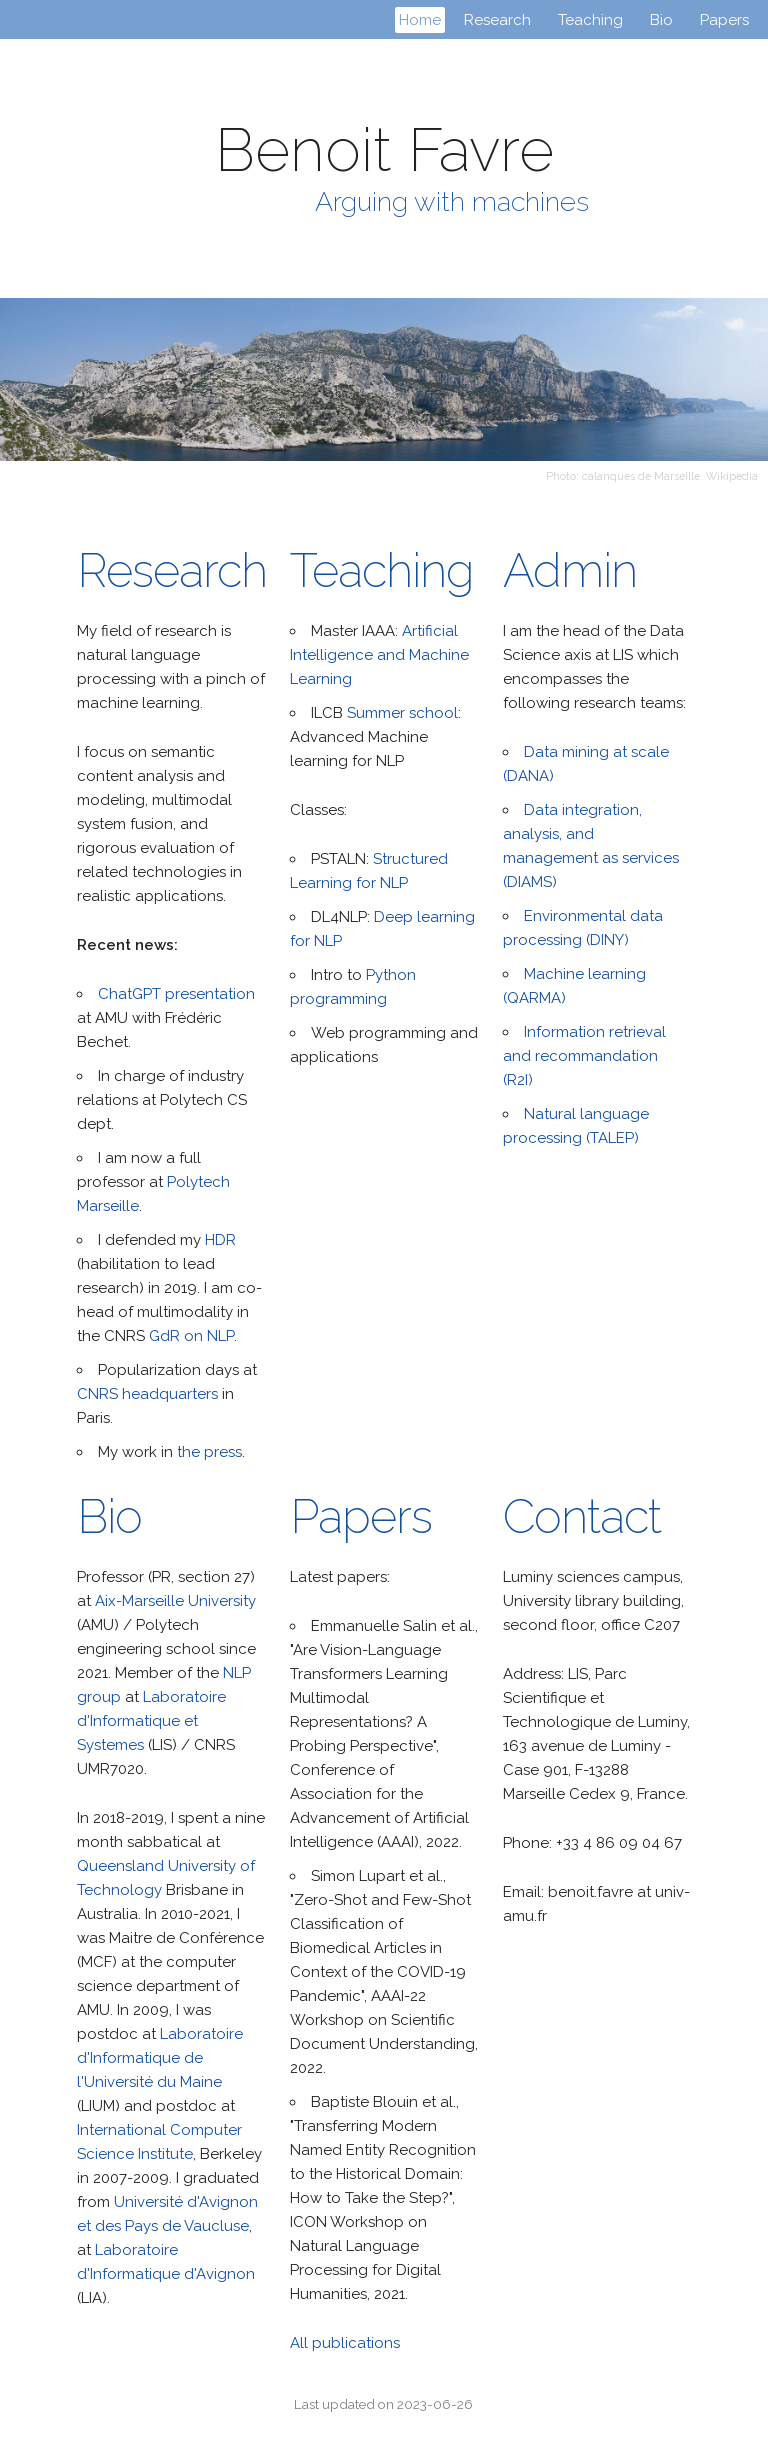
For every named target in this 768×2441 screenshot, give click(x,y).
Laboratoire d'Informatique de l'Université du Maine (160, 2058)
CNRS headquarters (147, 1394)
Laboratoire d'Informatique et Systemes (151, 1721)
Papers (724, 20)
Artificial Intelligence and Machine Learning (379, 655)
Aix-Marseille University (175, 1601)
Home (420, 20)
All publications (345, 2343)
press (223, 1452)
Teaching (592, 20)
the (188, 1452)
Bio (663, 20)
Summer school (402, 713)
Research (499, 20)
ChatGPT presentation (176, 994)
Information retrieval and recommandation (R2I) (584, 1056)
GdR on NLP (191, 1336)
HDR (220, 1240)
